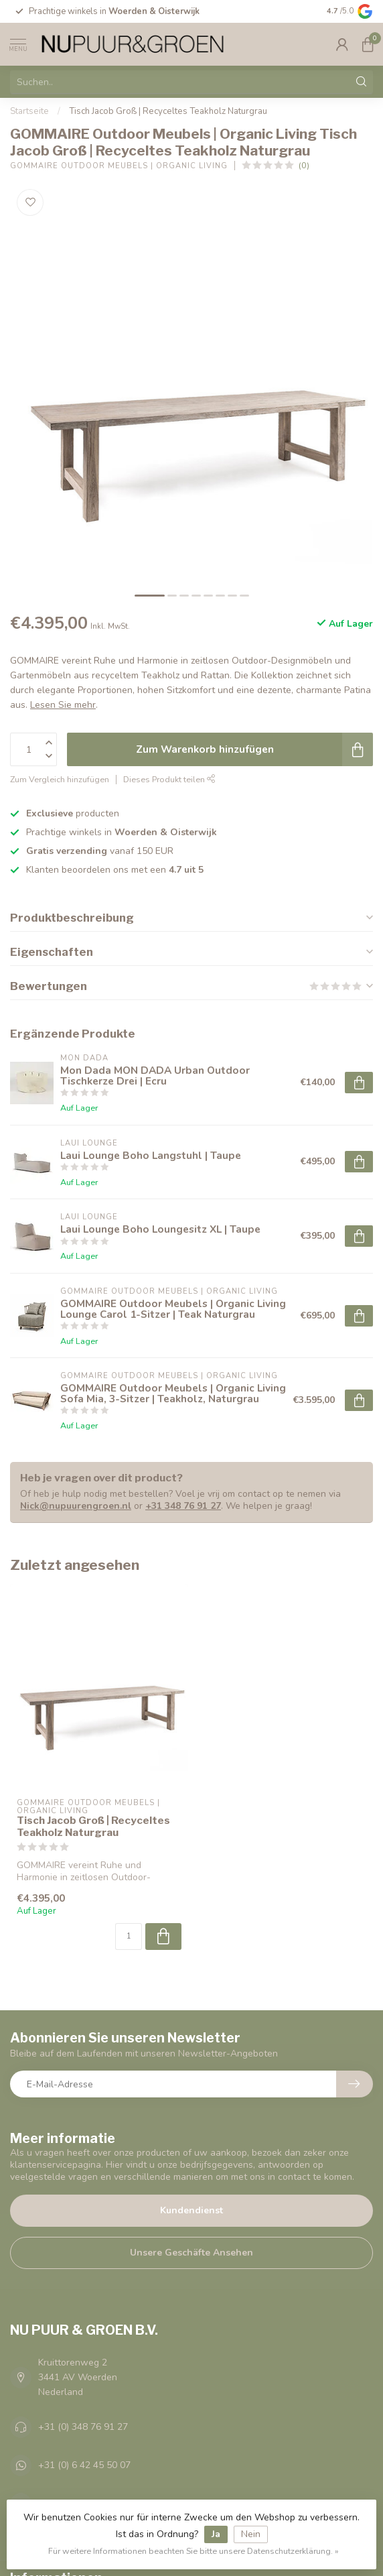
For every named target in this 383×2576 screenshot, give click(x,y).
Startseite (29, 111)
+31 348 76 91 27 (183, 1505)
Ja (216, 2534)
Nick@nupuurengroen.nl (75, 1505)
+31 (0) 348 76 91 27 (83, 2426)
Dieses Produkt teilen (169, 779)
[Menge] (128, 1936)
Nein (250, 2534)
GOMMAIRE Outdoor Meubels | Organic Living (119, 166)
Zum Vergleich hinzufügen (59, 779)
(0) (304, 165)
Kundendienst (191, 2210)
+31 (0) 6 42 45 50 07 (84, 2465)
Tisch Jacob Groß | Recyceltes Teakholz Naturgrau (168, 111)
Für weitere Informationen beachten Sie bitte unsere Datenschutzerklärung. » (193, 2551)
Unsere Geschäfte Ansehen (191, 2252)
